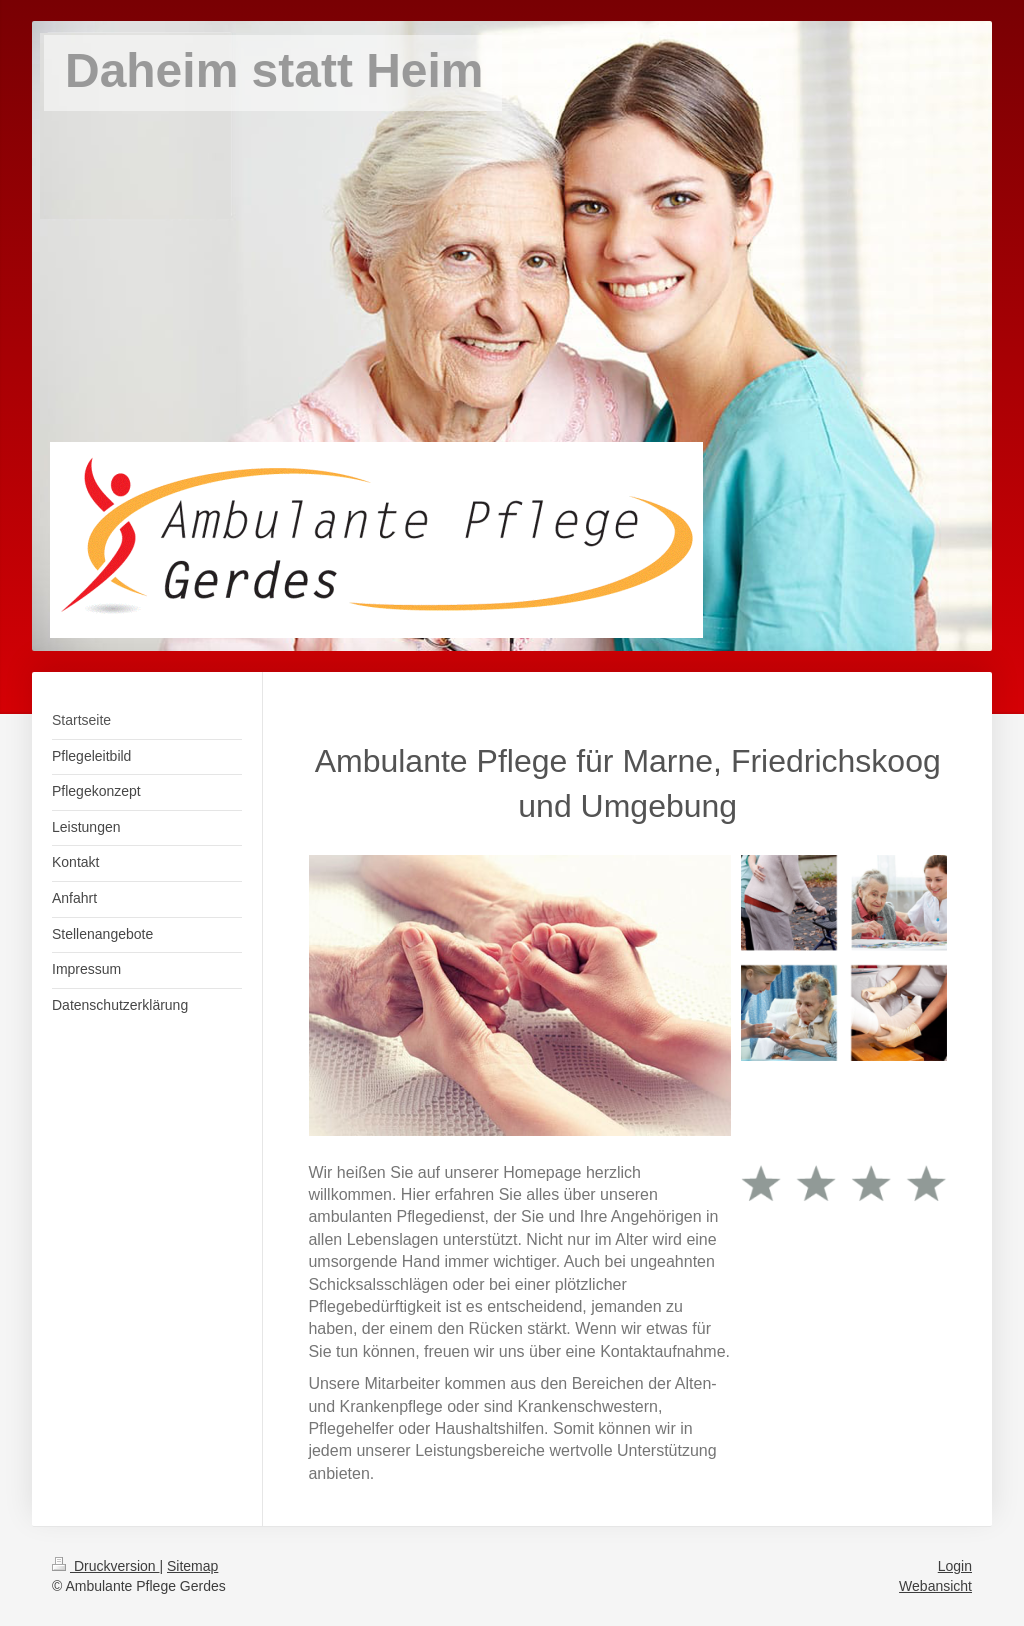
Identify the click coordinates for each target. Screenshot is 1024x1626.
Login (955, 1566)
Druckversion (105, 1566)
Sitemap (192, 1566)
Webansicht (935, 1586)
